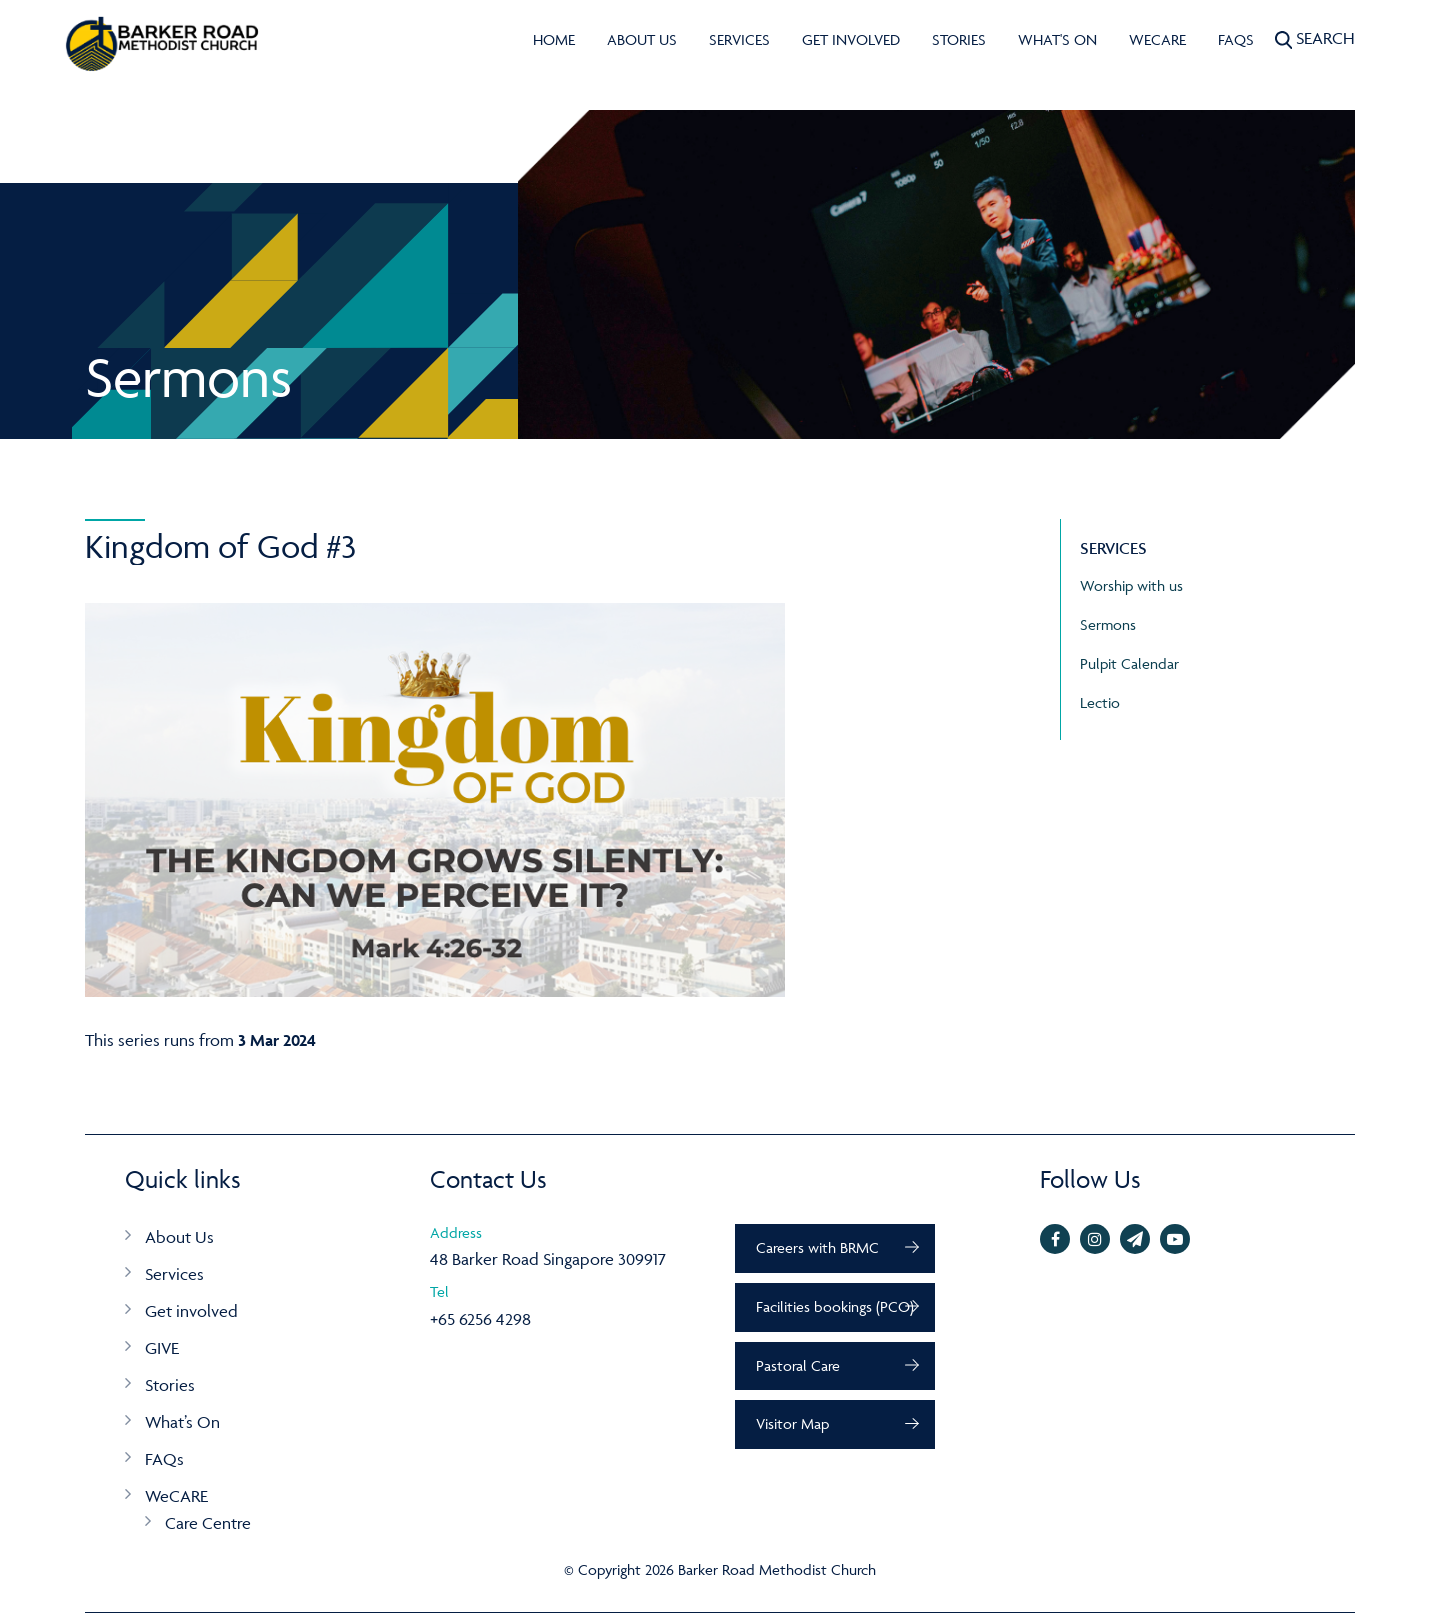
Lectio (1100, 702)
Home (554, 39)
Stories (959, 39)
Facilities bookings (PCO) (835, 1306)
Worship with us (1131, 585)
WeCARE (1157, 39)
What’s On (182, 1422)
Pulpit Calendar (1129, 663)
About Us (642, 39)
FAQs (1236, 39)
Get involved (851, 39)
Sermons (1108, 624)
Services (739, 39)
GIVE (162, 1348)
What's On (1057, 39)
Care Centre (208, 1523)
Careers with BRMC (817, 1247)
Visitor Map (792, 1423)
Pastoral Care (798, 1365)
